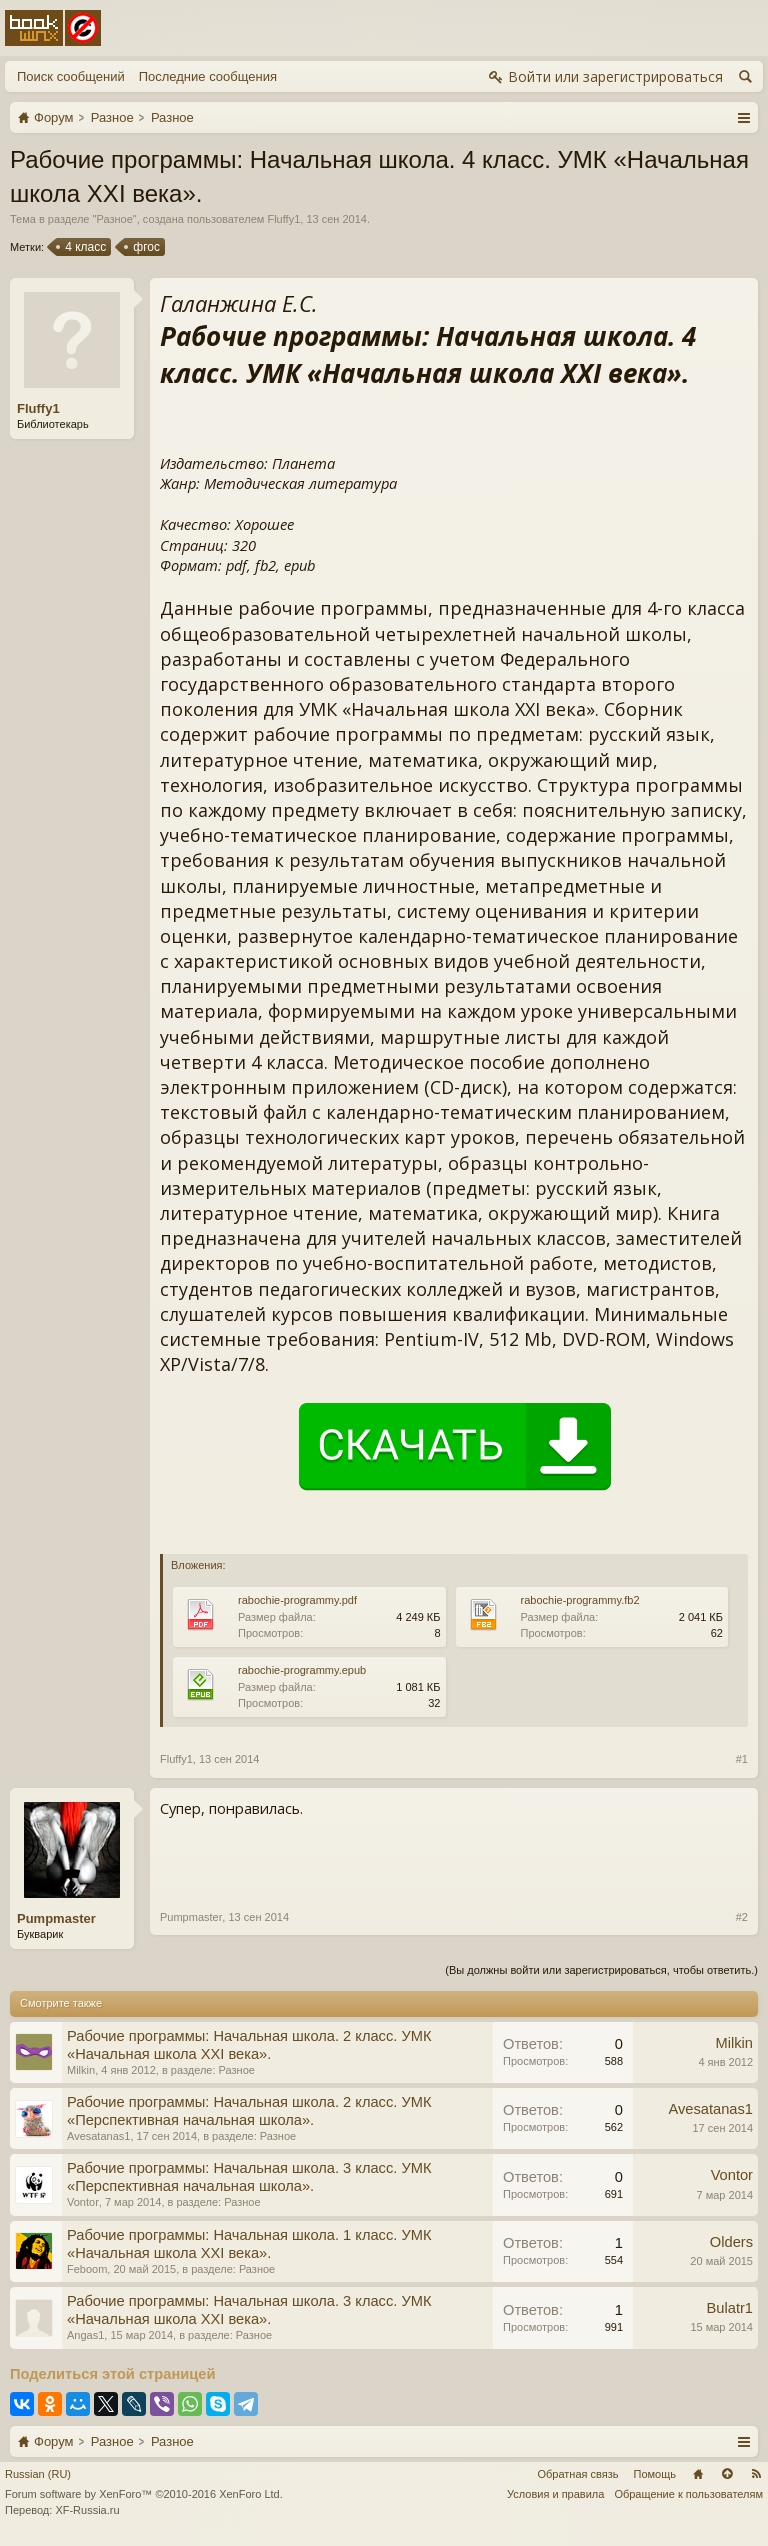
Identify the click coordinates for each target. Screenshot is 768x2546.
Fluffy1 (283, 219)
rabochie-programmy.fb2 (580, 1600)
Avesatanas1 (98, 2136)
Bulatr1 (730, 2308)
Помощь (655, 2474)
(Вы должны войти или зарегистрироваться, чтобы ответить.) (601, 1970)
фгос (145, 247)
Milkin (81, 2070)
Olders (731, 2242)
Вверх (727, 2474)
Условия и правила (555, 2494)
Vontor (83, 2202)
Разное (114, 219)
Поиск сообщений (71, 76)
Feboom (87, 2269)
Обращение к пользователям (688, 2494)
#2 (742, 1917)
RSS (756, 2474)
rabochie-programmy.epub (302, 1670)
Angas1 (85, 2335)
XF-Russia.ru (87, 2510)
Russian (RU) (38, 2474)
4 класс (84, 247)
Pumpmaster (56, 1918)
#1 (742, 1759)
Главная (698, 2474)
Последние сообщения (208, 76)
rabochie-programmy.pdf (297, 1600)
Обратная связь (577, 2474)
